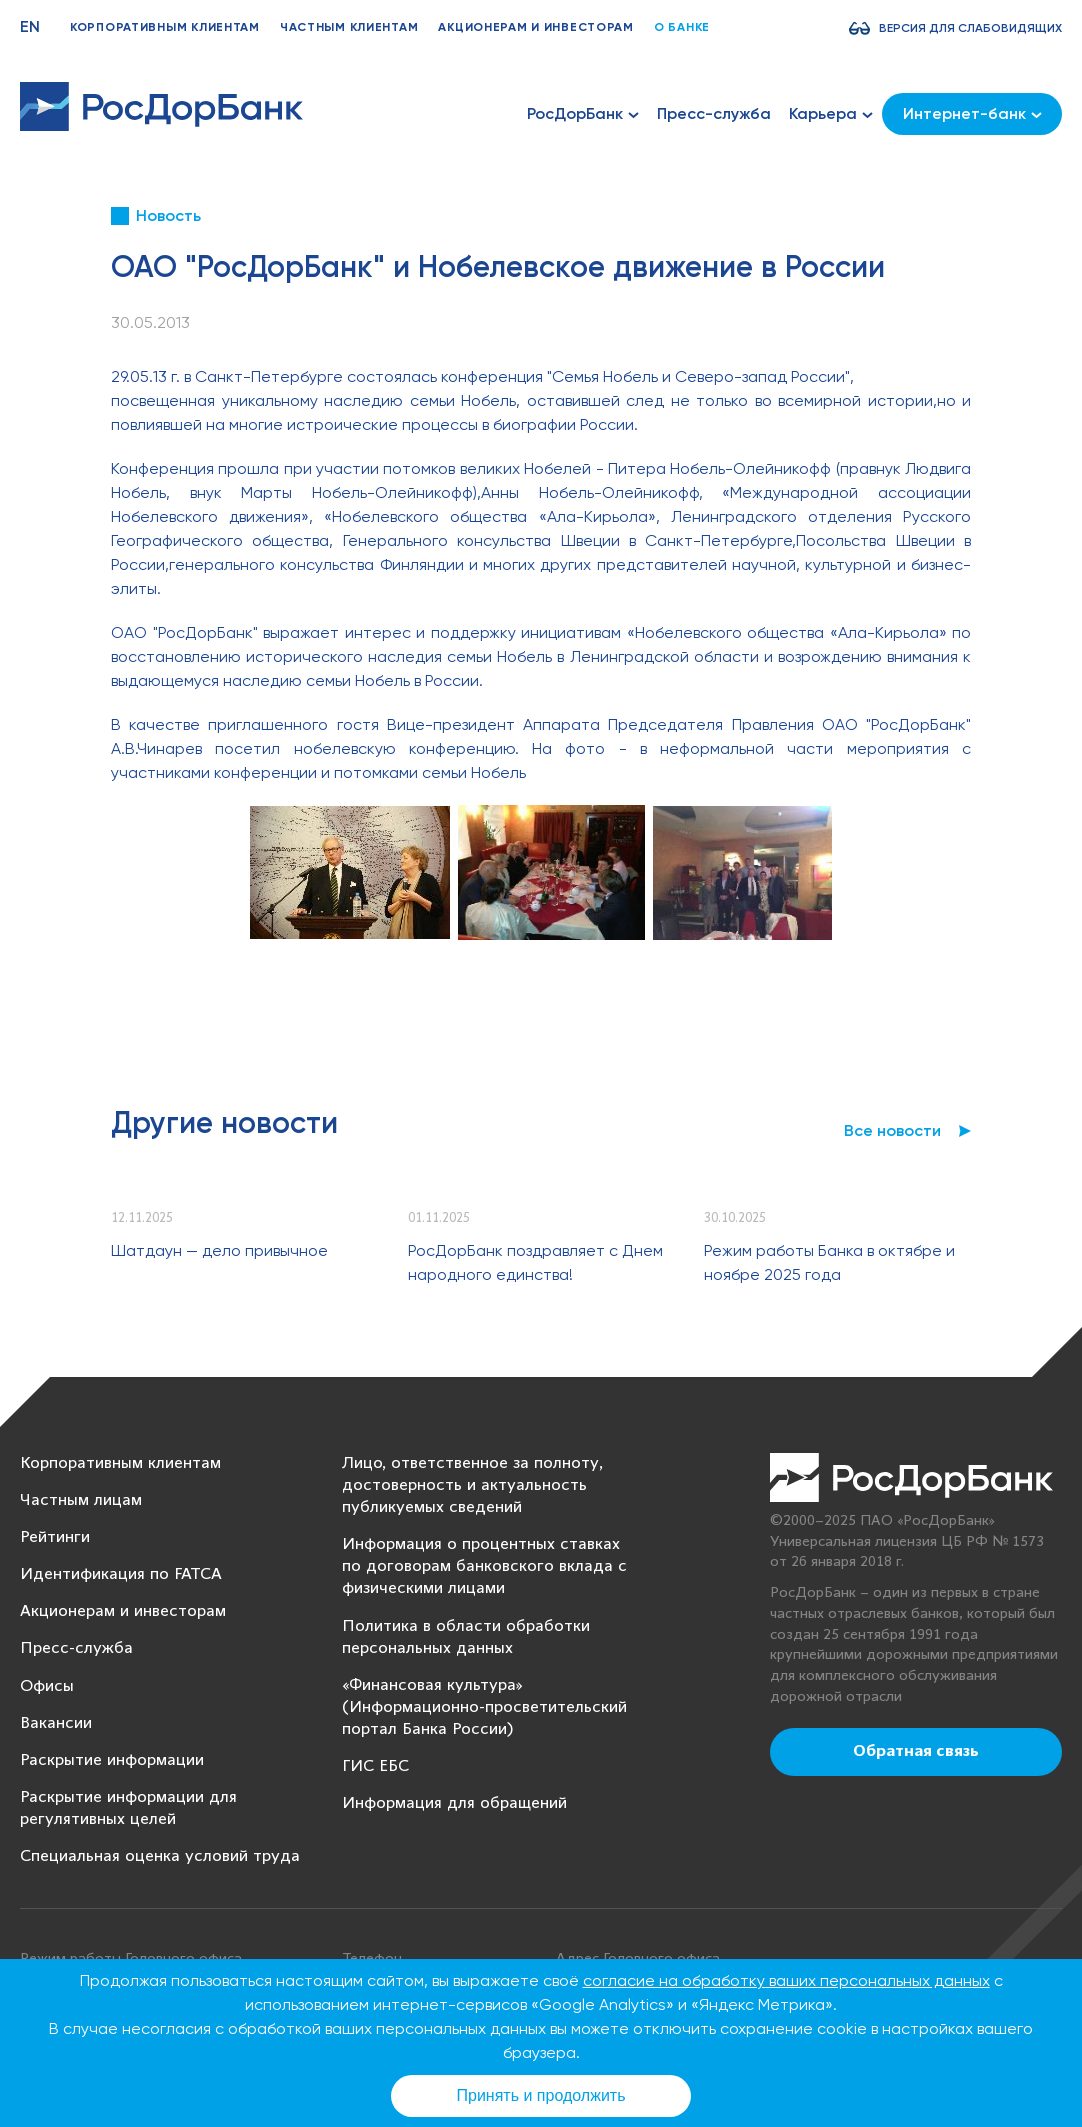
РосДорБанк (583, 114)
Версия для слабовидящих (970, 28)
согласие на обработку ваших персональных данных (786, 1980)
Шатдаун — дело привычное (219, 1250)
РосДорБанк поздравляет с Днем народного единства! (535, 1262)
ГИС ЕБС (375, 1766)
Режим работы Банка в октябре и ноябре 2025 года (829, 1262)
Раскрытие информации (112, 1760)
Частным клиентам (349, 27)
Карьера (831, 114)
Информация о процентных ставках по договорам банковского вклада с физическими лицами (484, 1566)
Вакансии (56, 1723)
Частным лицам (81, 1500)
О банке (682, 27)
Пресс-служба (714, 113)
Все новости (892, 1130)
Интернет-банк (972, 113)
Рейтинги (55, 1537)
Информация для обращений (454, 1803)
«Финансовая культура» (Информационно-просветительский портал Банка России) (484, 1707)
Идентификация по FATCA (121, 1574)
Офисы (47, 1686)
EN (30, 26)
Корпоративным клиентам (165, 27)
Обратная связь (916, 1752)
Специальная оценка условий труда (160, 1856)
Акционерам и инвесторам (536, 27)
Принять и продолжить (541, 2095)
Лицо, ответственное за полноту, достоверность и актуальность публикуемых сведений (472, 1485)
